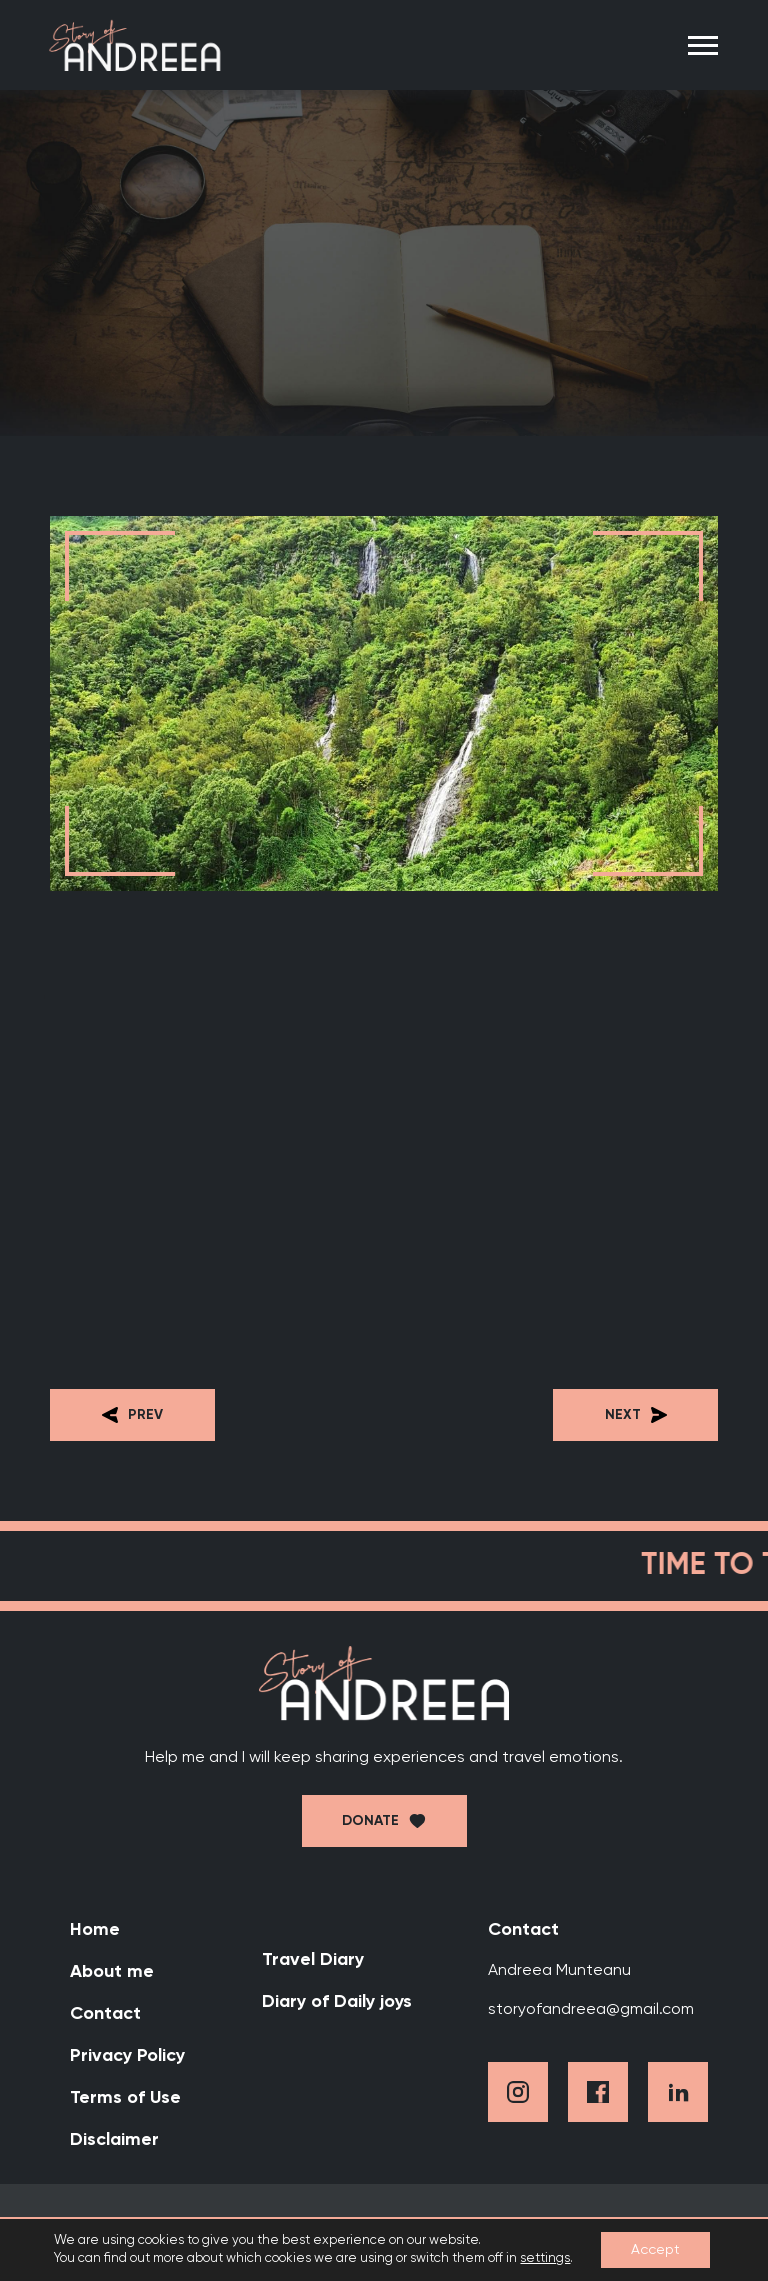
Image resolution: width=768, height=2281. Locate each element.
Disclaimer (114, 2140)
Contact (105, 2014)
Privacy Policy (127, 2056)
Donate (370, 1821)
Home (95, 1930)
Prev (132, 1415)
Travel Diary (313, 1960)
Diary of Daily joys (337, 2002)
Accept (655, 2250)
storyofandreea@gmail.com (591, 2010)
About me (112, 1972)
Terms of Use (125, 2098)
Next (636, 1415)
